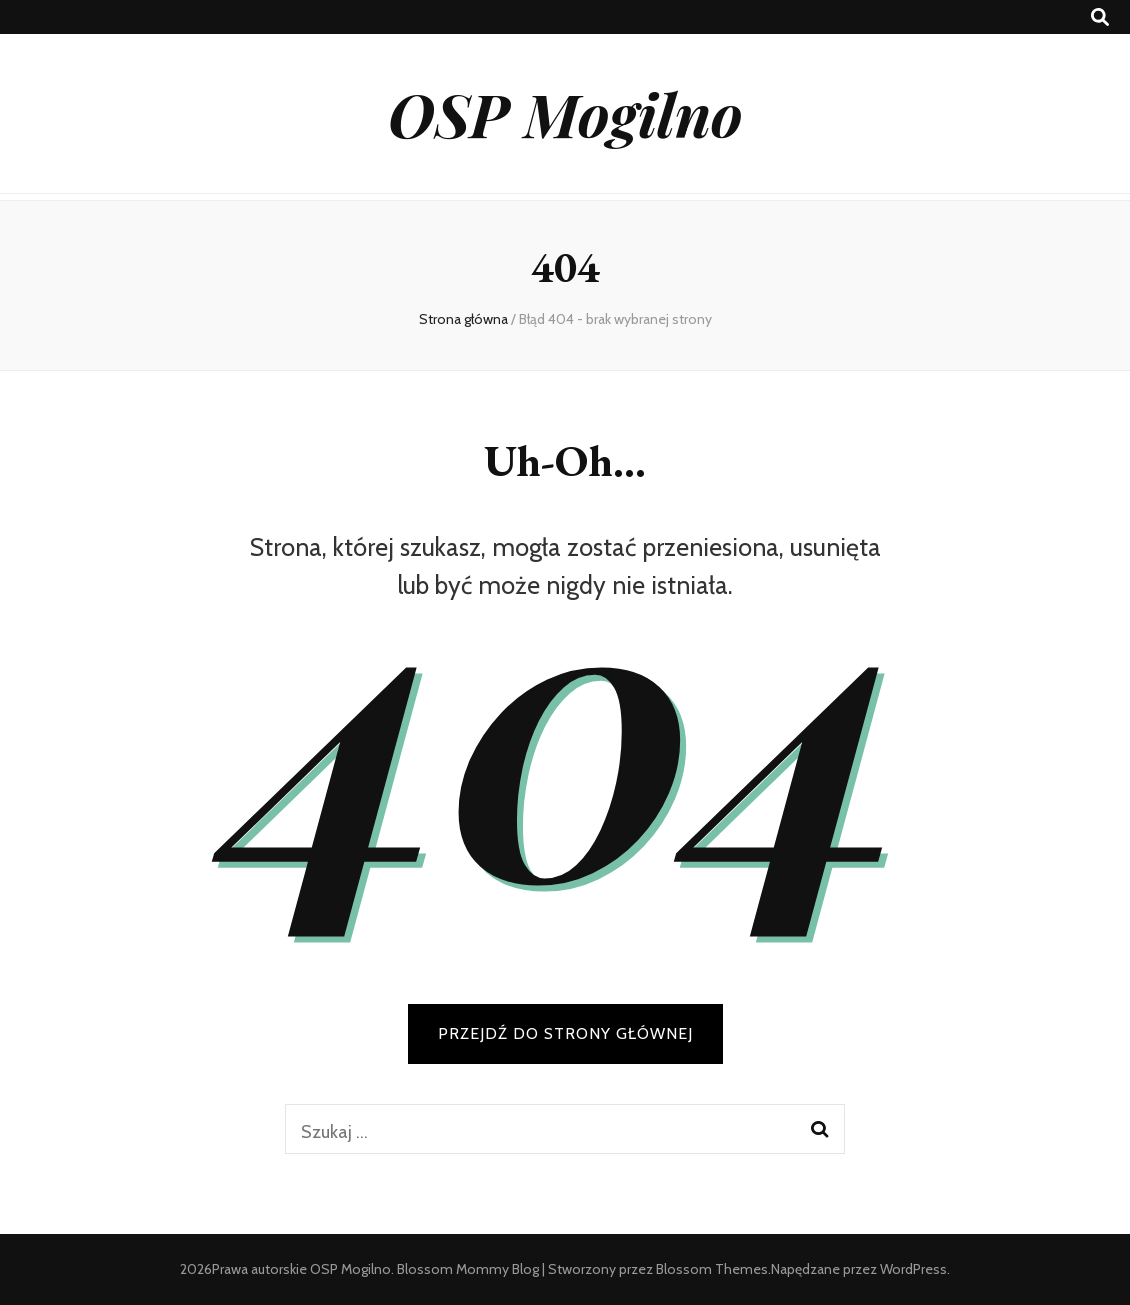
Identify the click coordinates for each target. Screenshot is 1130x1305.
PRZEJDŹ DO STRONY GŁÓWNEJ (565, 1033)
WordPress (913, 1269)
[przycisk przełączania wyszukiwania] (1100, 17)
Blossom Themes (712, 1269)
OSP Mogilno (565, 113)
